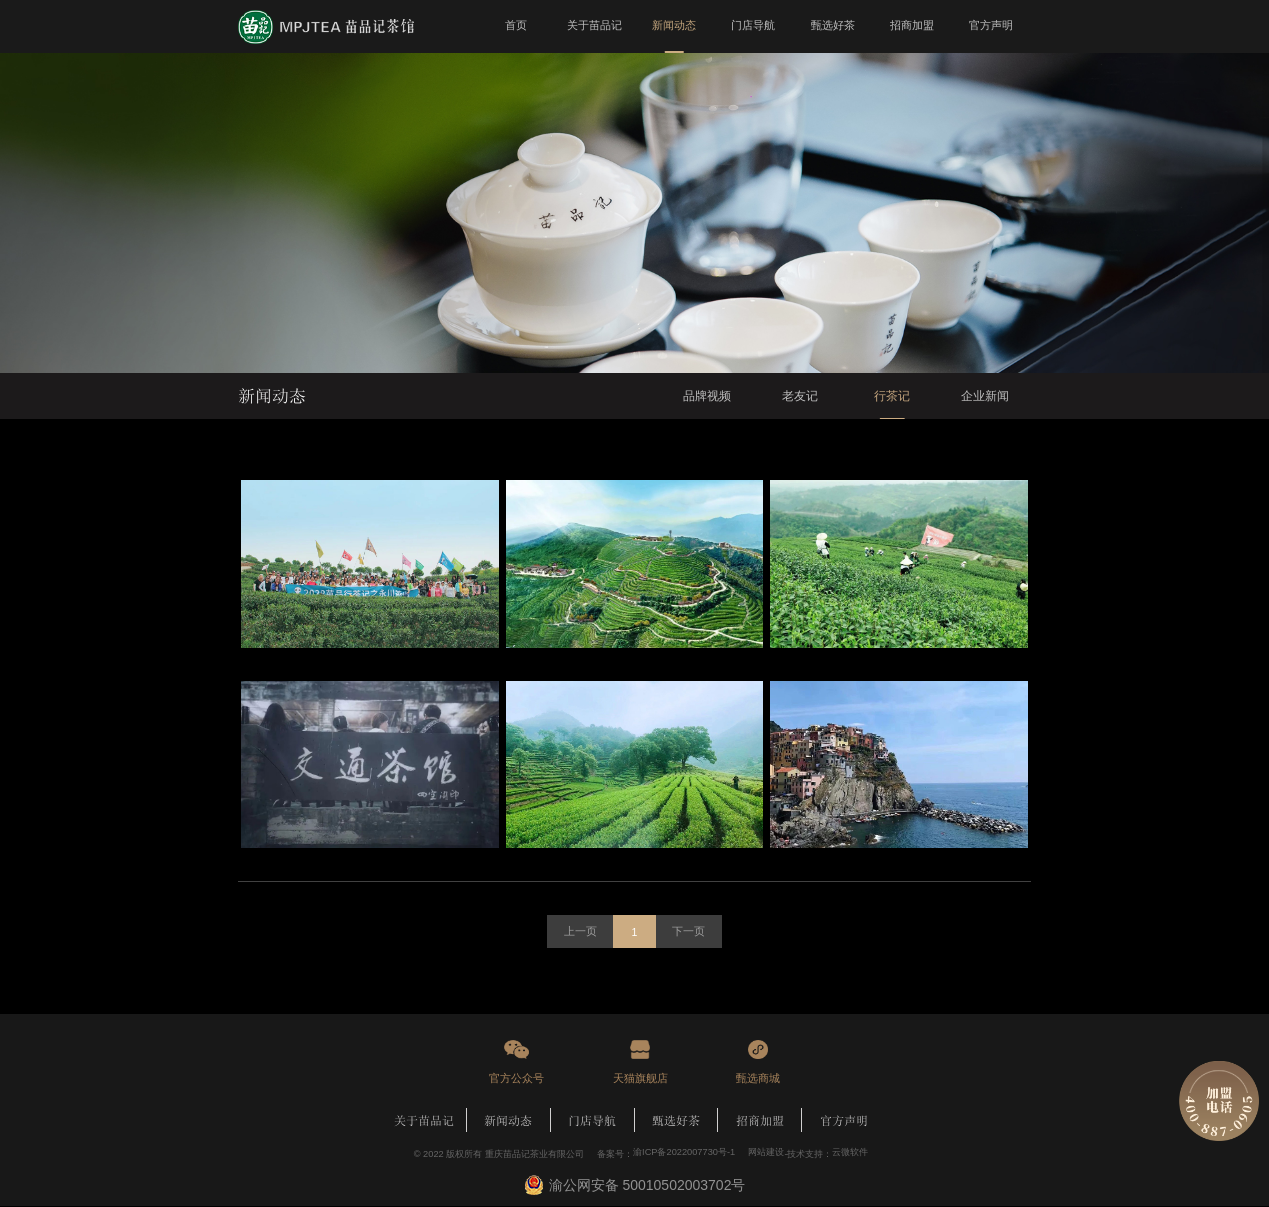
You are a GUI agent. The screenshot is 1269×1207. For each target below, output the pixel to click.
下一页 (689, 932)
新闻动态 (508, 1120)
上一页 (579, 932)
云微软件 (850, 1154)
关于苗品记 (424, 1120)
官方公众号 (516, 1078)
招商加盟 (760, 1120)
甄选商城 (758, 1078)
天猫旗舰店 (640, 1078)
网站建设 (766, 1154)
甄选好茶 (676, 1120)
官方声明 (844, 1120)
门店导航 (592, 1120)
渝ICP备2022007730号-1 (684, 1154)
